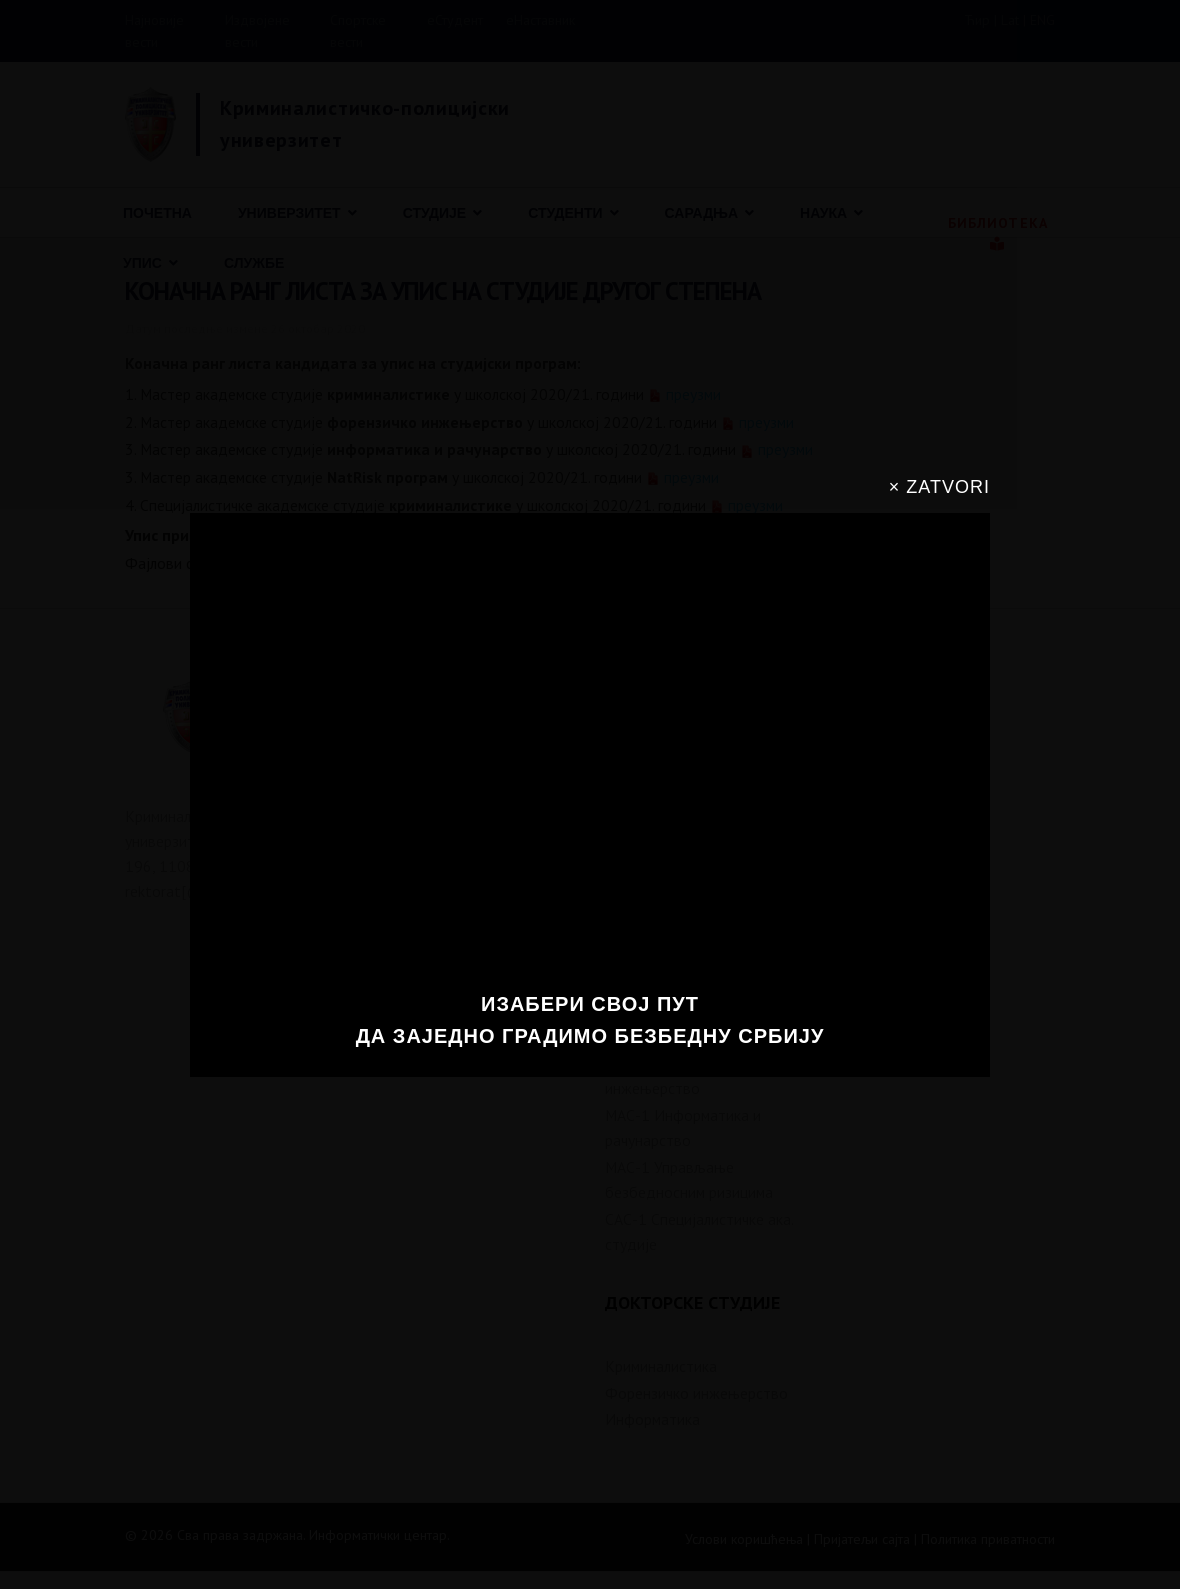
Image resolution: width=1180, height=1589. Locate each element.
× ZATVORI (939, 487)
